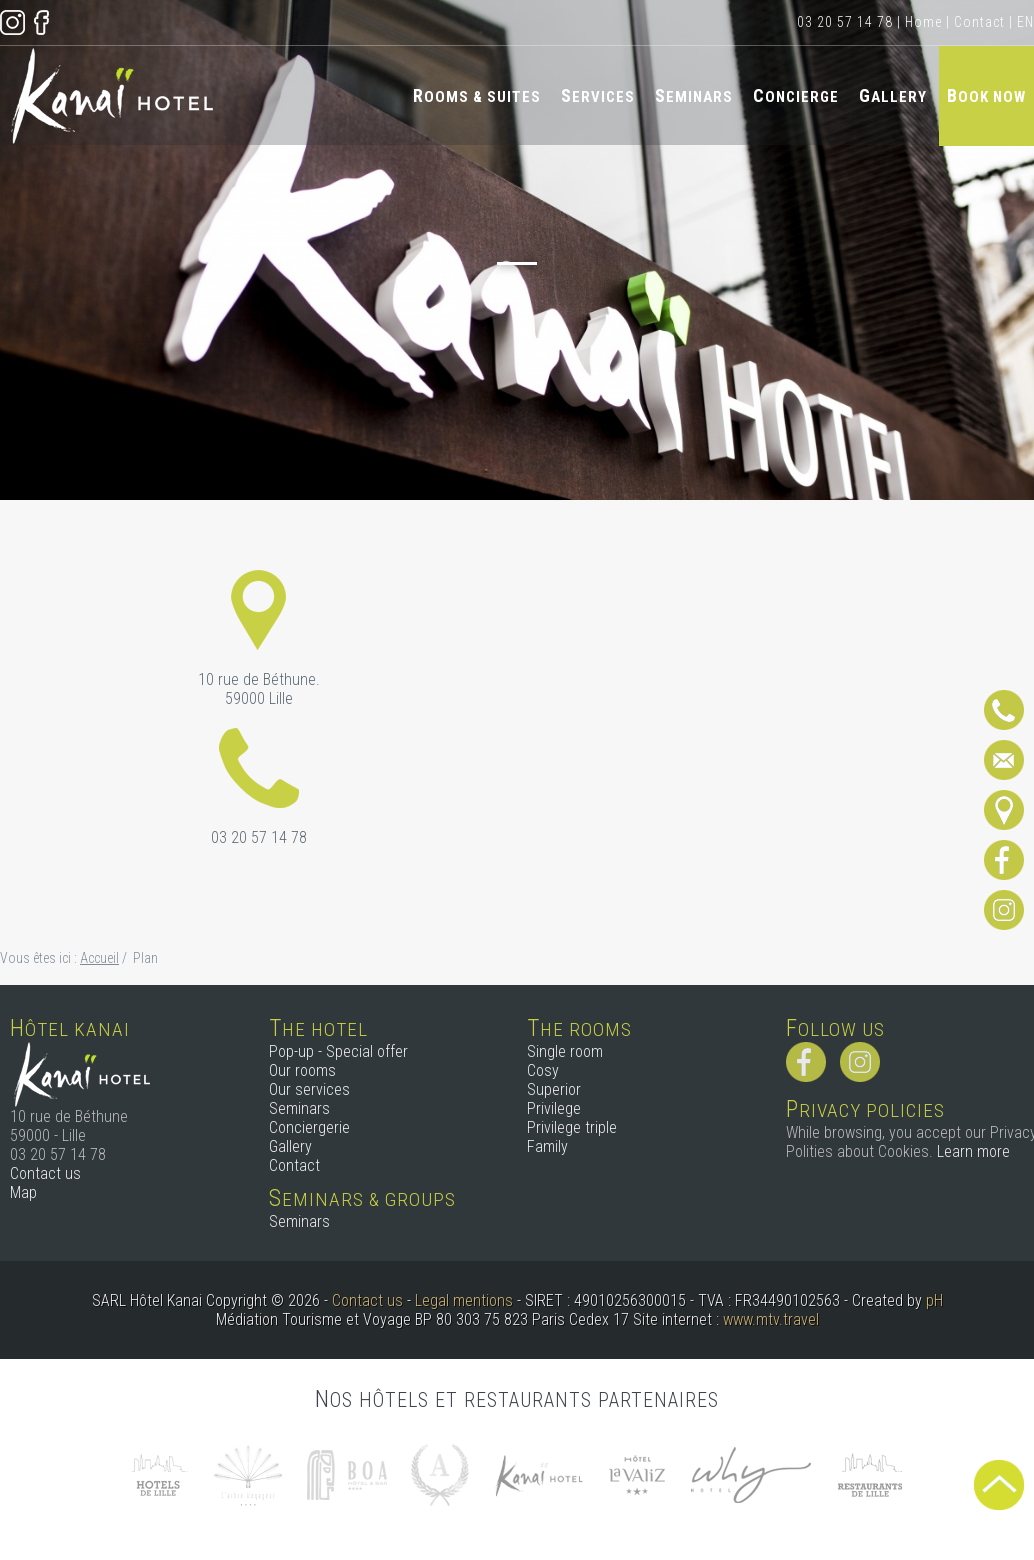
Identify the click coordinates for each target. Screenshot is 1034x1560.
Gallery (893, 95)
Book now (986, 95)
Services (598, 95)
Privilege (554, 1108)
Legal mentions (464, 1300)
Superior (554, 1089)
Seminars (694, 95)
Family (547, 1146)
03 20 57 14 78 (845, 22)
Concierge (796, 95)
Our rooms (302, 1070)
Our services (309, 1089)
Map (23, 1192)
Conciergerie (309, 1127)
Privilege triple (572, 1127)
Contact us (45, 1173)
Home (923, 22)
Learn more (973, 1151)
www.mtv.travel (771, 1319)
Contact (979, 22)
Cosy (543, 1070)
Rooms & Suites (477, 95)
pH (934, 1300)
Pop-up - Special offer (338, 1051)
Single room (565, 1051)
